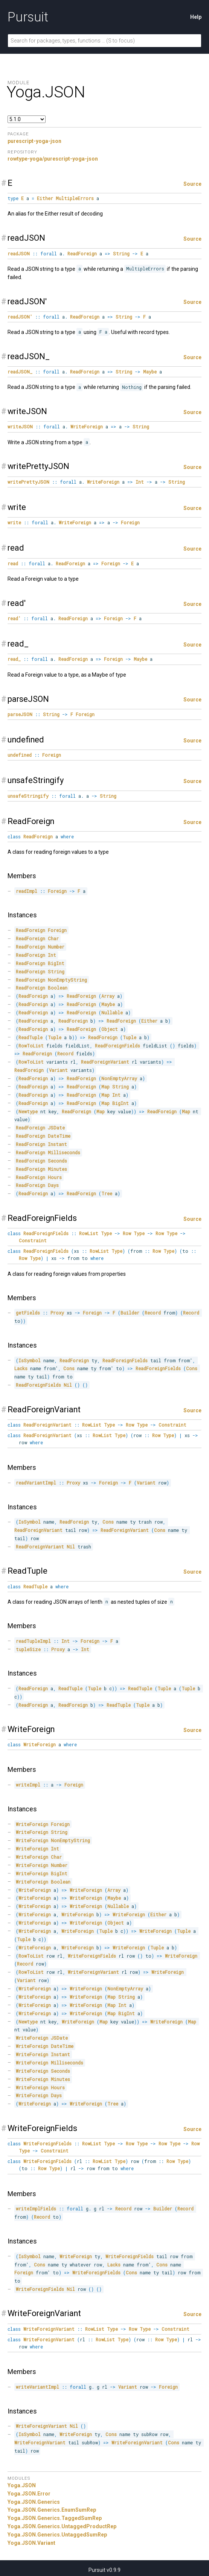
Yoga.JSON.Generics (34, 2502)
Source (192, 184)
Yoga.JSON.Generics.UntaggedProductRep (62, 2526)
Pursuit (28, 16)
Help (195, 17)
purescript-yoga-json (34, 141)
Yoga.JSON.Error (29, 2494)
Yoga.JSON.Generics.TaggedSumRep (55, 2518)
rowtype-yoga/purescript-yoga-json (53, 159)
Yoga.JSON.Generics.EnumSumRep (52, 2510)
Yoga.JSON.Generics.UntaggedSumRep (57, 2535)
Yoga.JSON (22, 2485)
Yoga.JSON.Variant (31, 2543)
